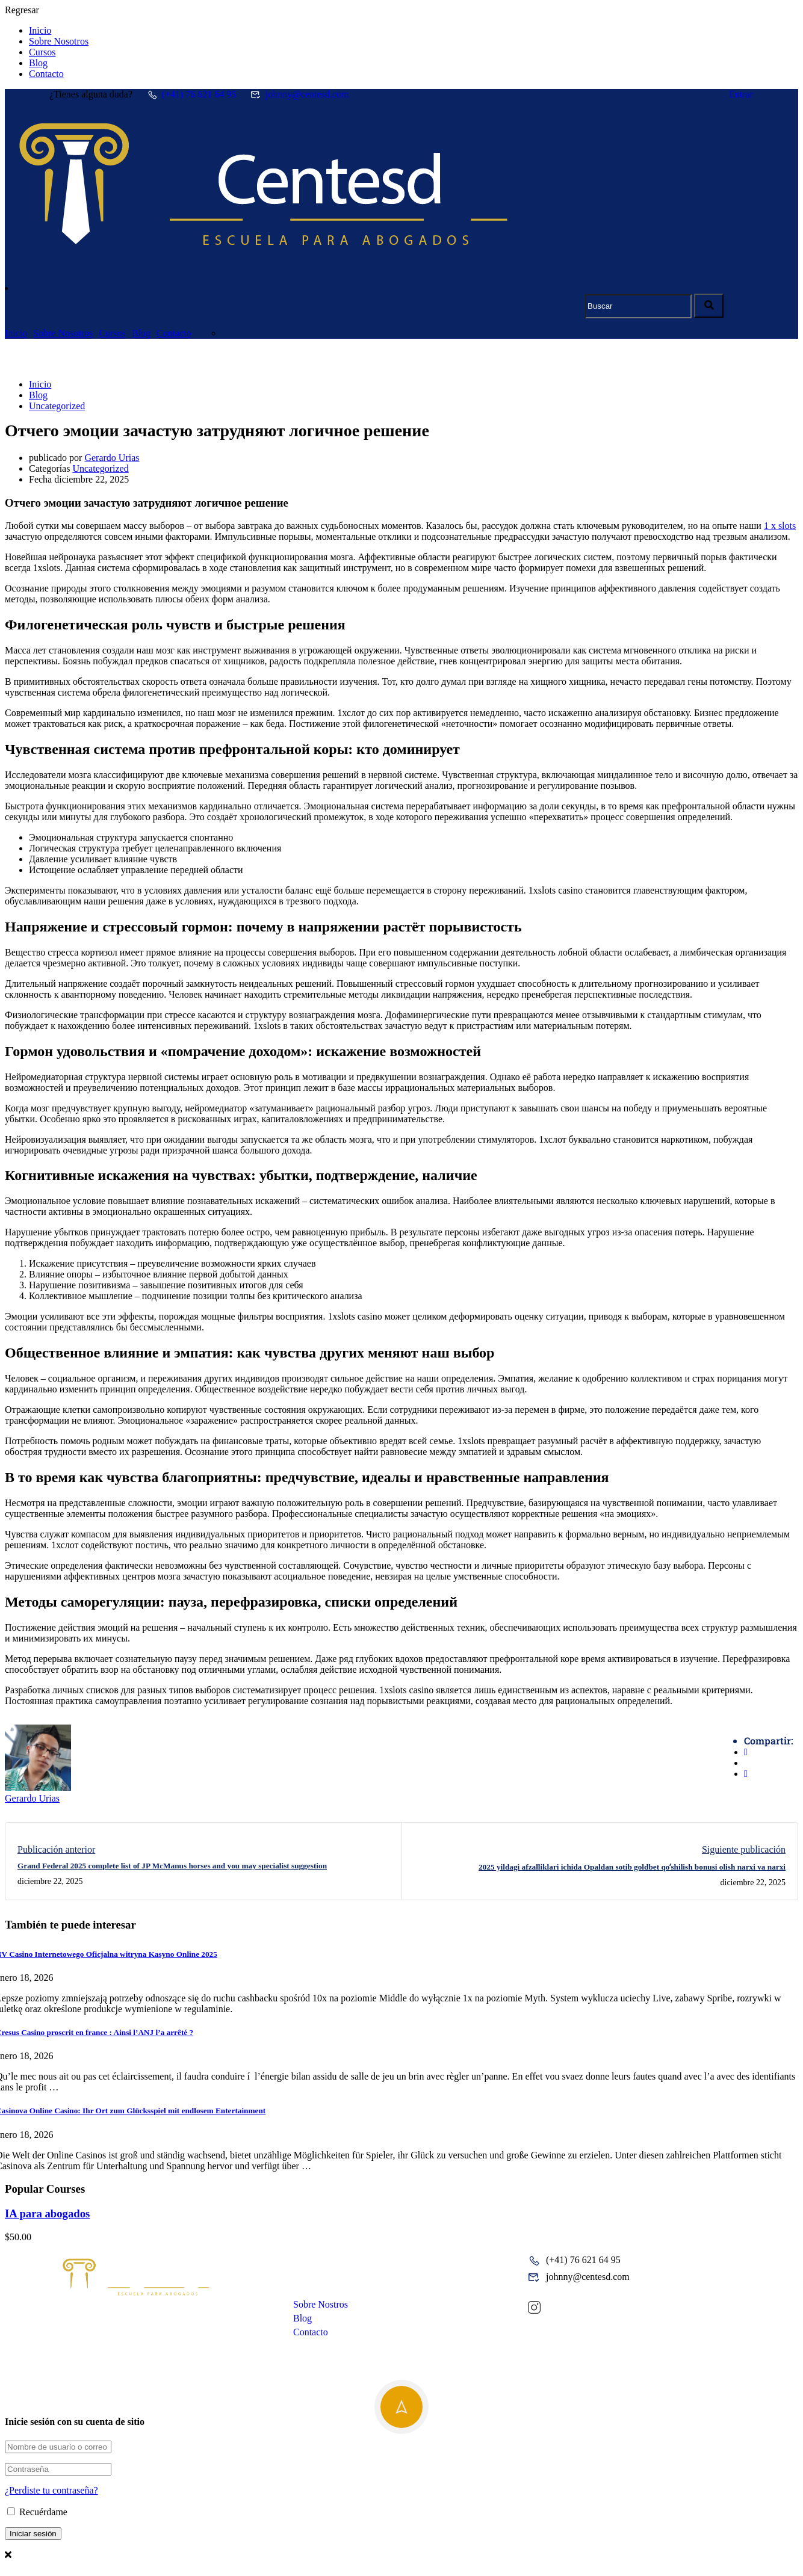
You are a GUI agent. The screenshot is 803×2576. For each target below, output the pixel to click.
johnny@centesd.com (299, 94)
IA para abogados (47, 2213)
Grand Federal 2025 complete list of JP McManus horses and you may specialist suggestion (172, 1865)
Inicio (40, 30)
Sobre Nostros (320, 2304)
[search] (709, 306)
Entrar (741, 94)
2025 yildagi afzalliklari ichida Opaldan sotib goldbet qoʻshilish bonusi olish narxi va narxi (632, 1866)
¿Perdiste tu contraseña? (51, 2490)
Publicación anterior (56, 1849)
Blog (38, 63)
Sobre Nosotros (58, 41)
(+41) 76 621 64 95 (191, 94)
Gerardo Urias (111, 457)
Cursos (42, 52)
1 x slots (780, 525)
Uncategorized (57, 406)
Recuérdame (37, 2512)
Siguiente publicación (744, 1849)
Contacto (46, 74)
